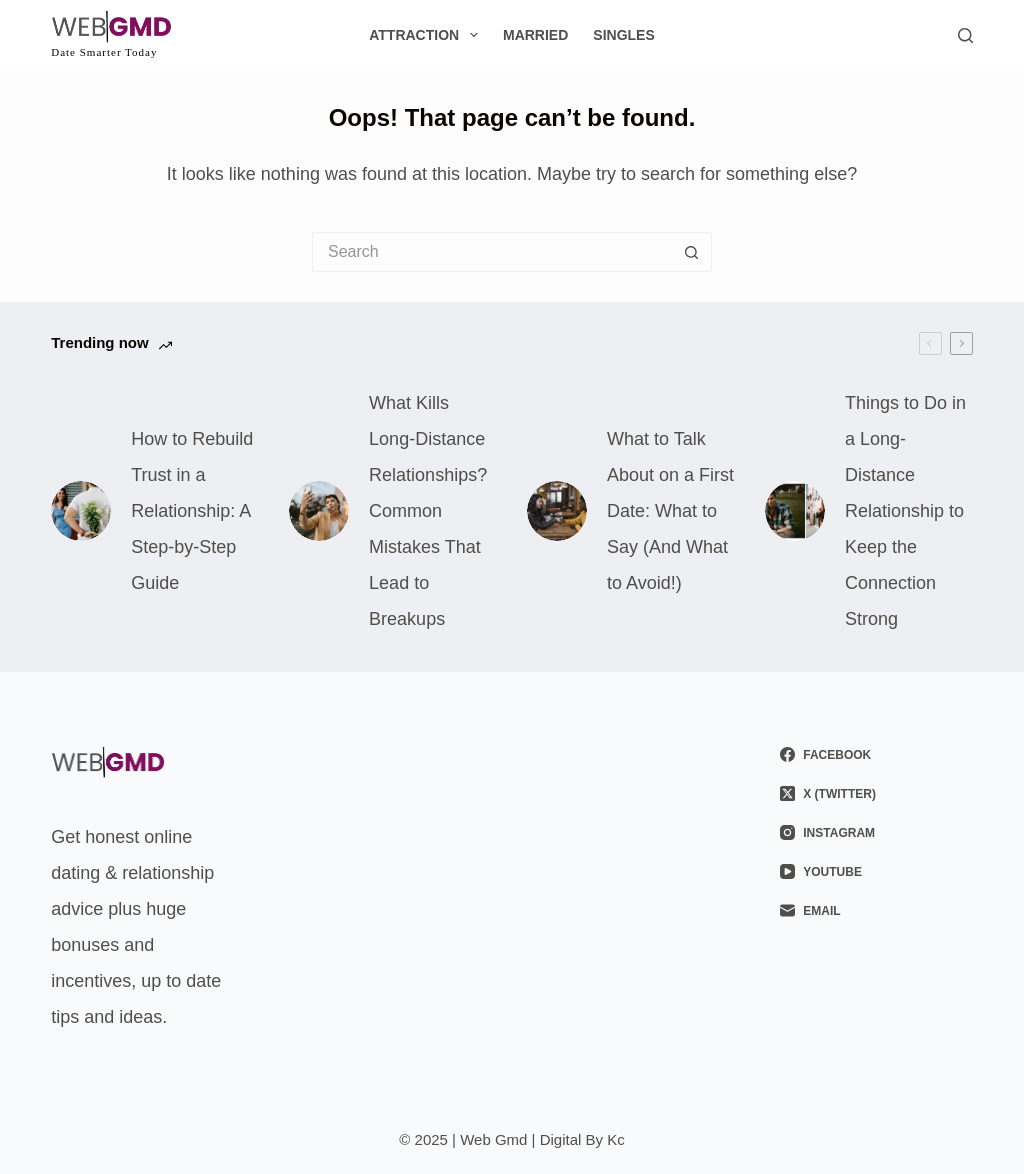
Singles (623, 35)
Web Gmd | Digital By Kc (542, 1139)
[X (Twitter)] (876, 794)
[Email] (876, 911)
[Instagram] (876, 833)
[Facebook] (876, 755)
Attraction (427, 35)
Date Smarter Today (104, 52)
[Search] (965, 35)
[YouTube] (876, 872)
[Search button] (692, 252)
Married (535, 35)
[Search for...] (492, 252)
